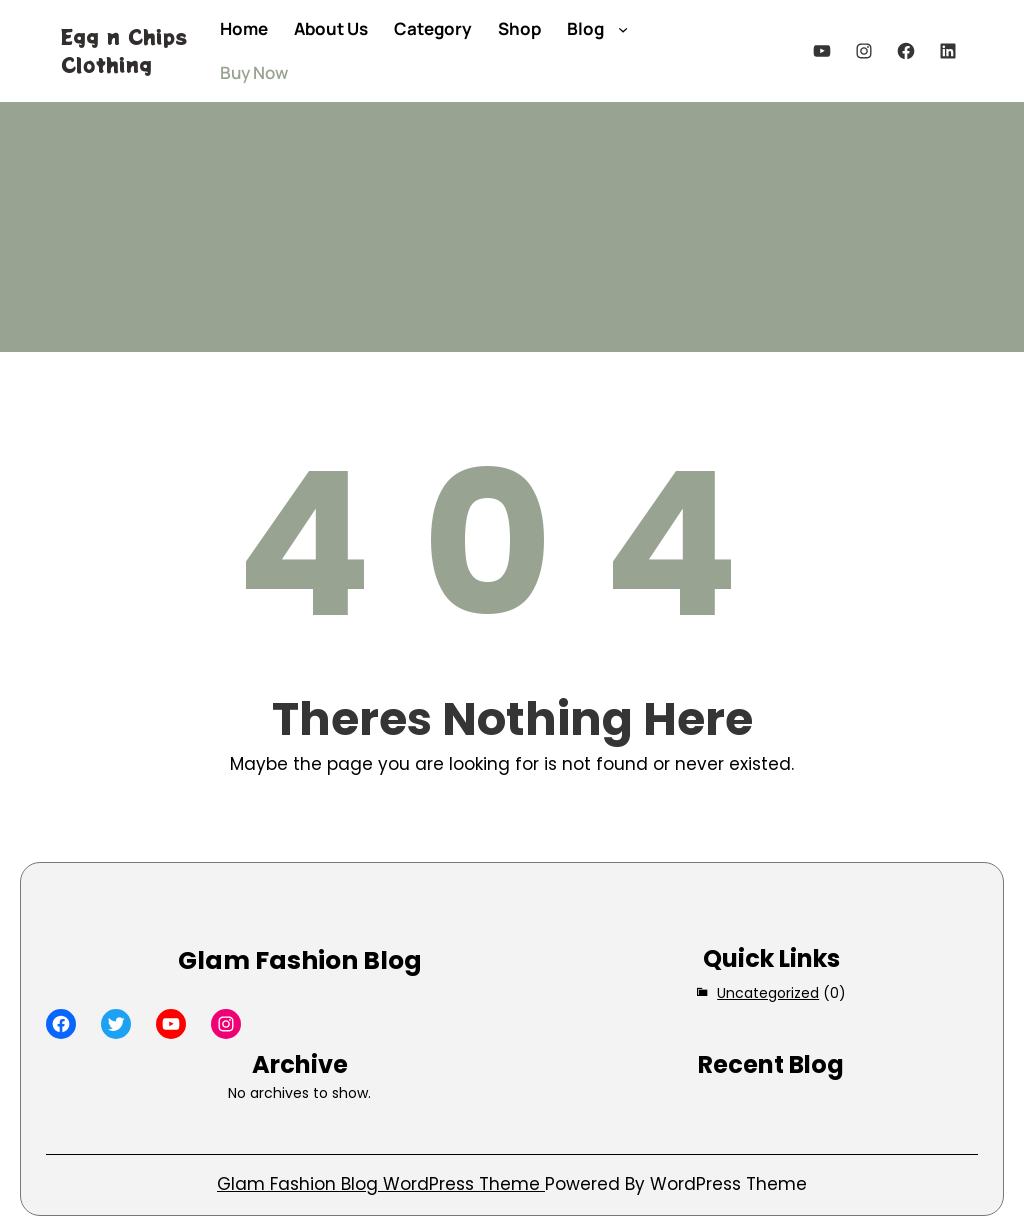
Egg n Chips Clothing (124, 50)
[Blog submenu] (623, 29)
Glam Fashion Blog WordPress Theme (381, 1184)
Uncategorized (768, 993)
